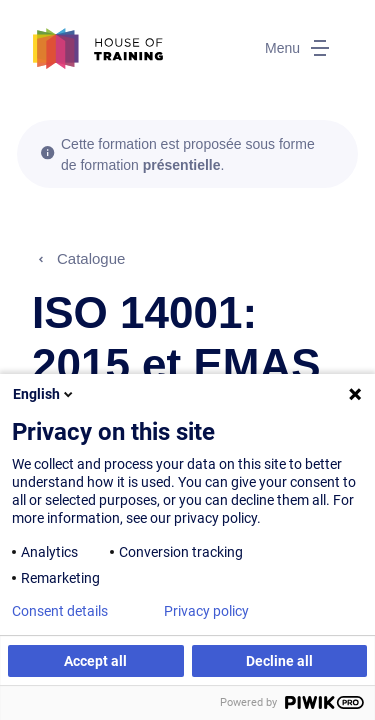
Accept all (95, 661)
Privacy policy (206, 611)
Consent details (60, 611)
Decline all (279, 661)
